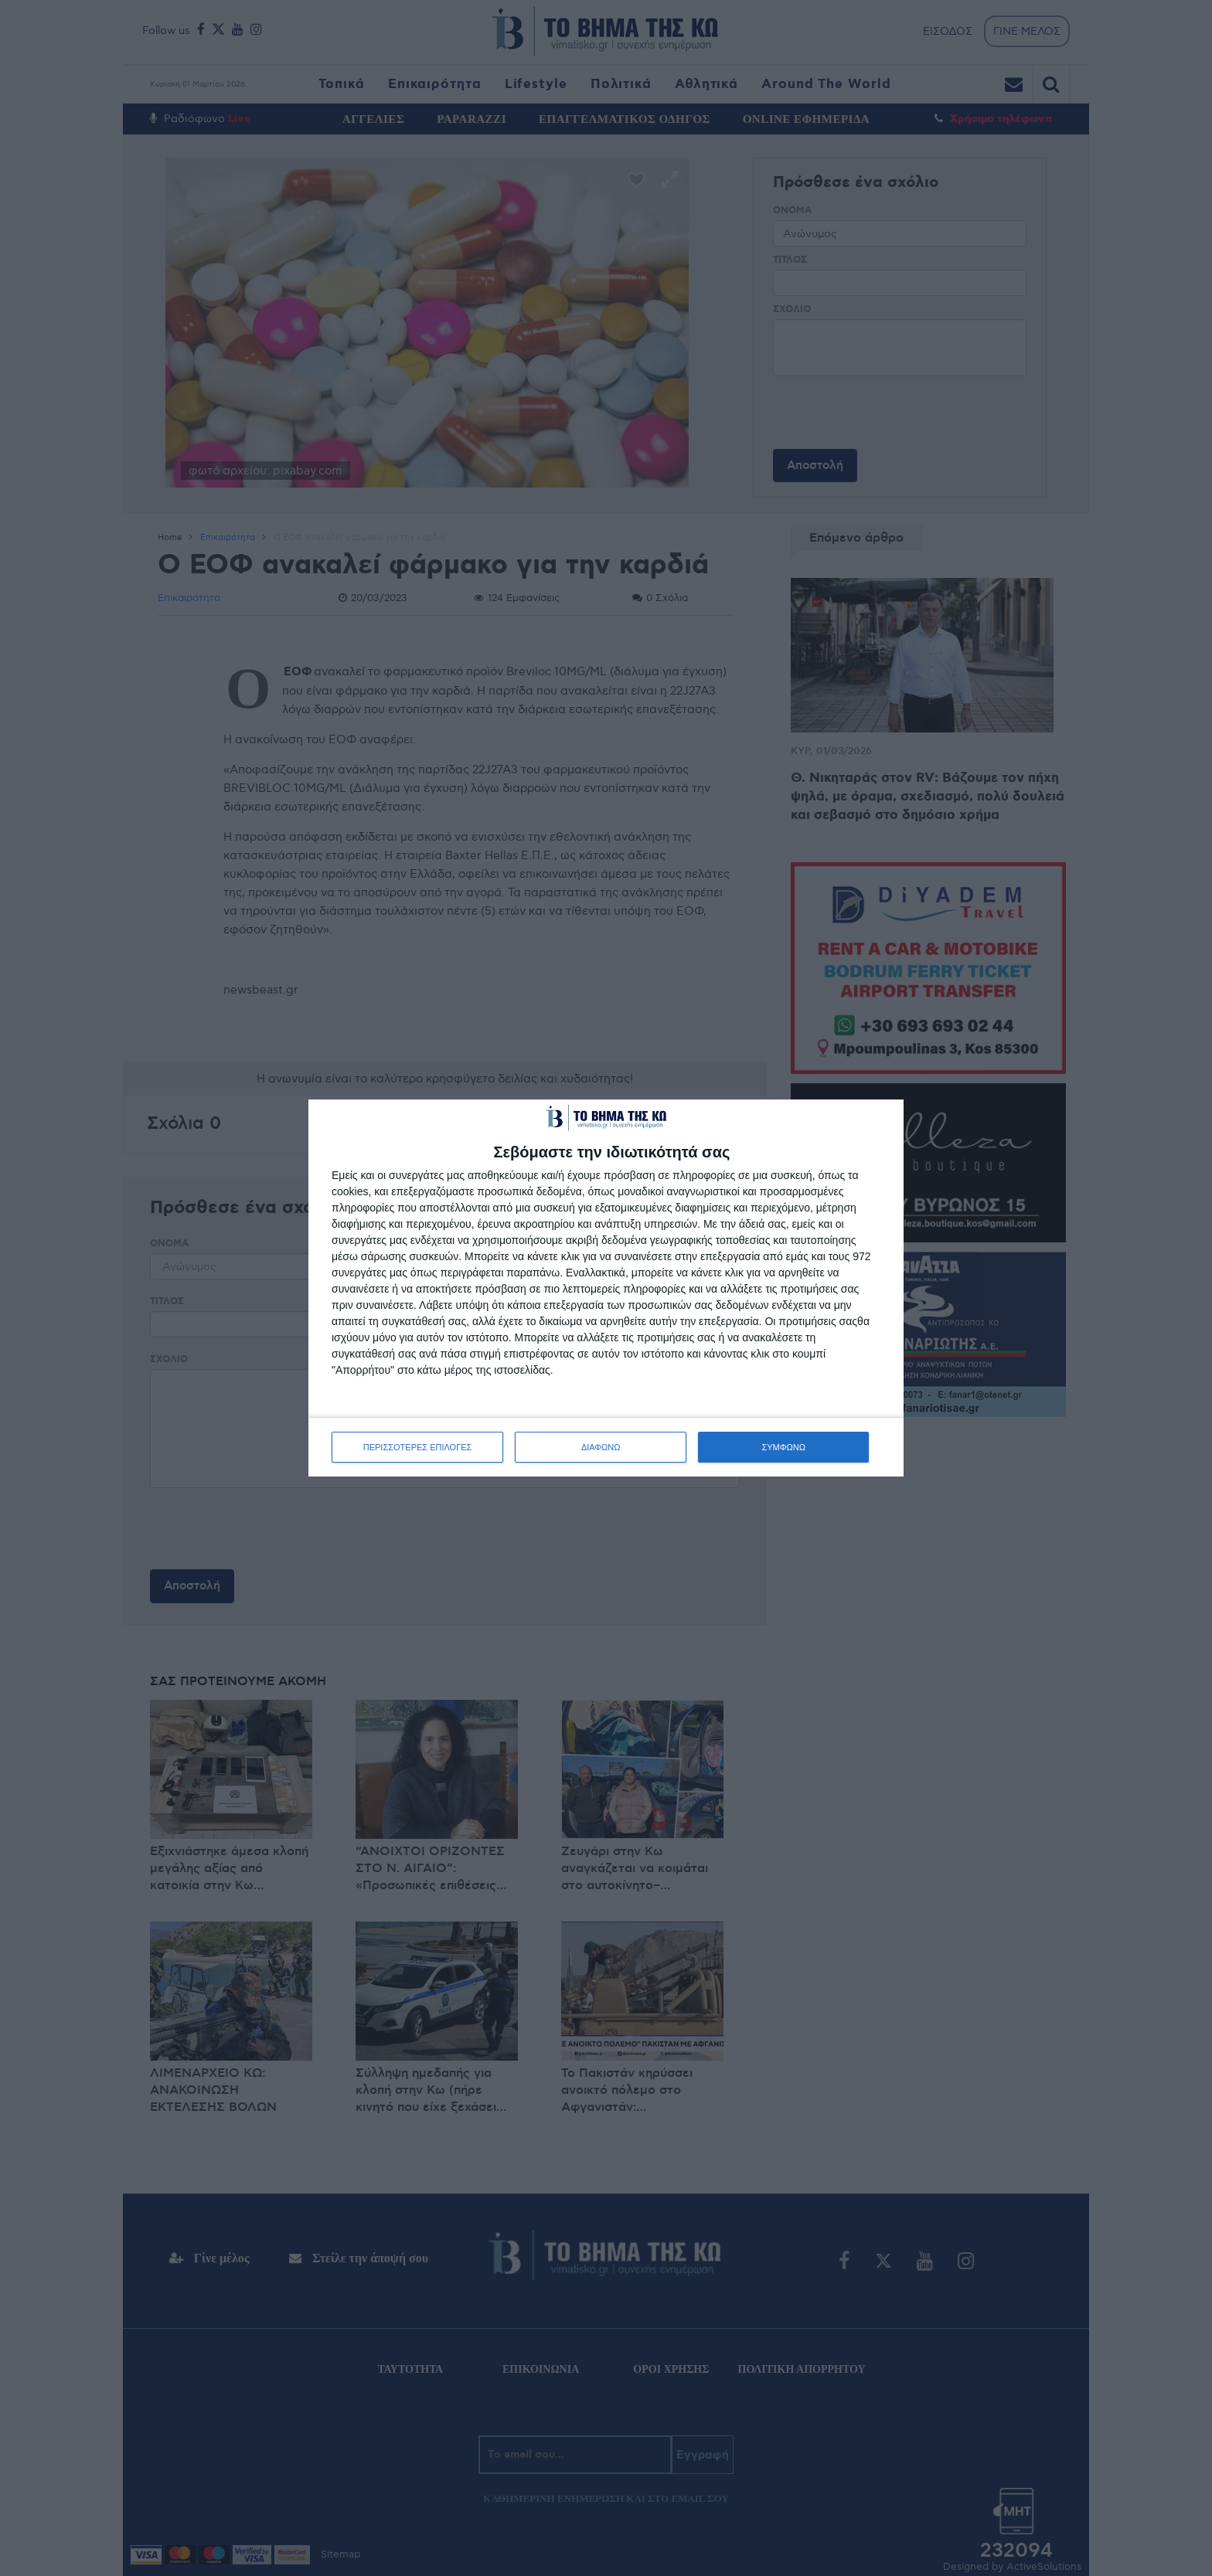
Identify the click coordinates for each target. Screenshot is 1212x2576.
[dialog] (606, 1288)
